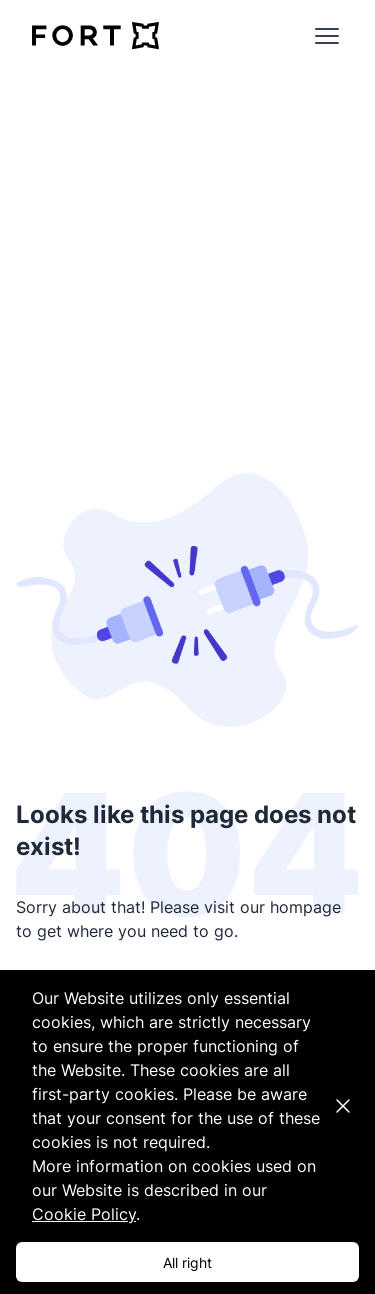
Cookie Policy (84, 1214)
